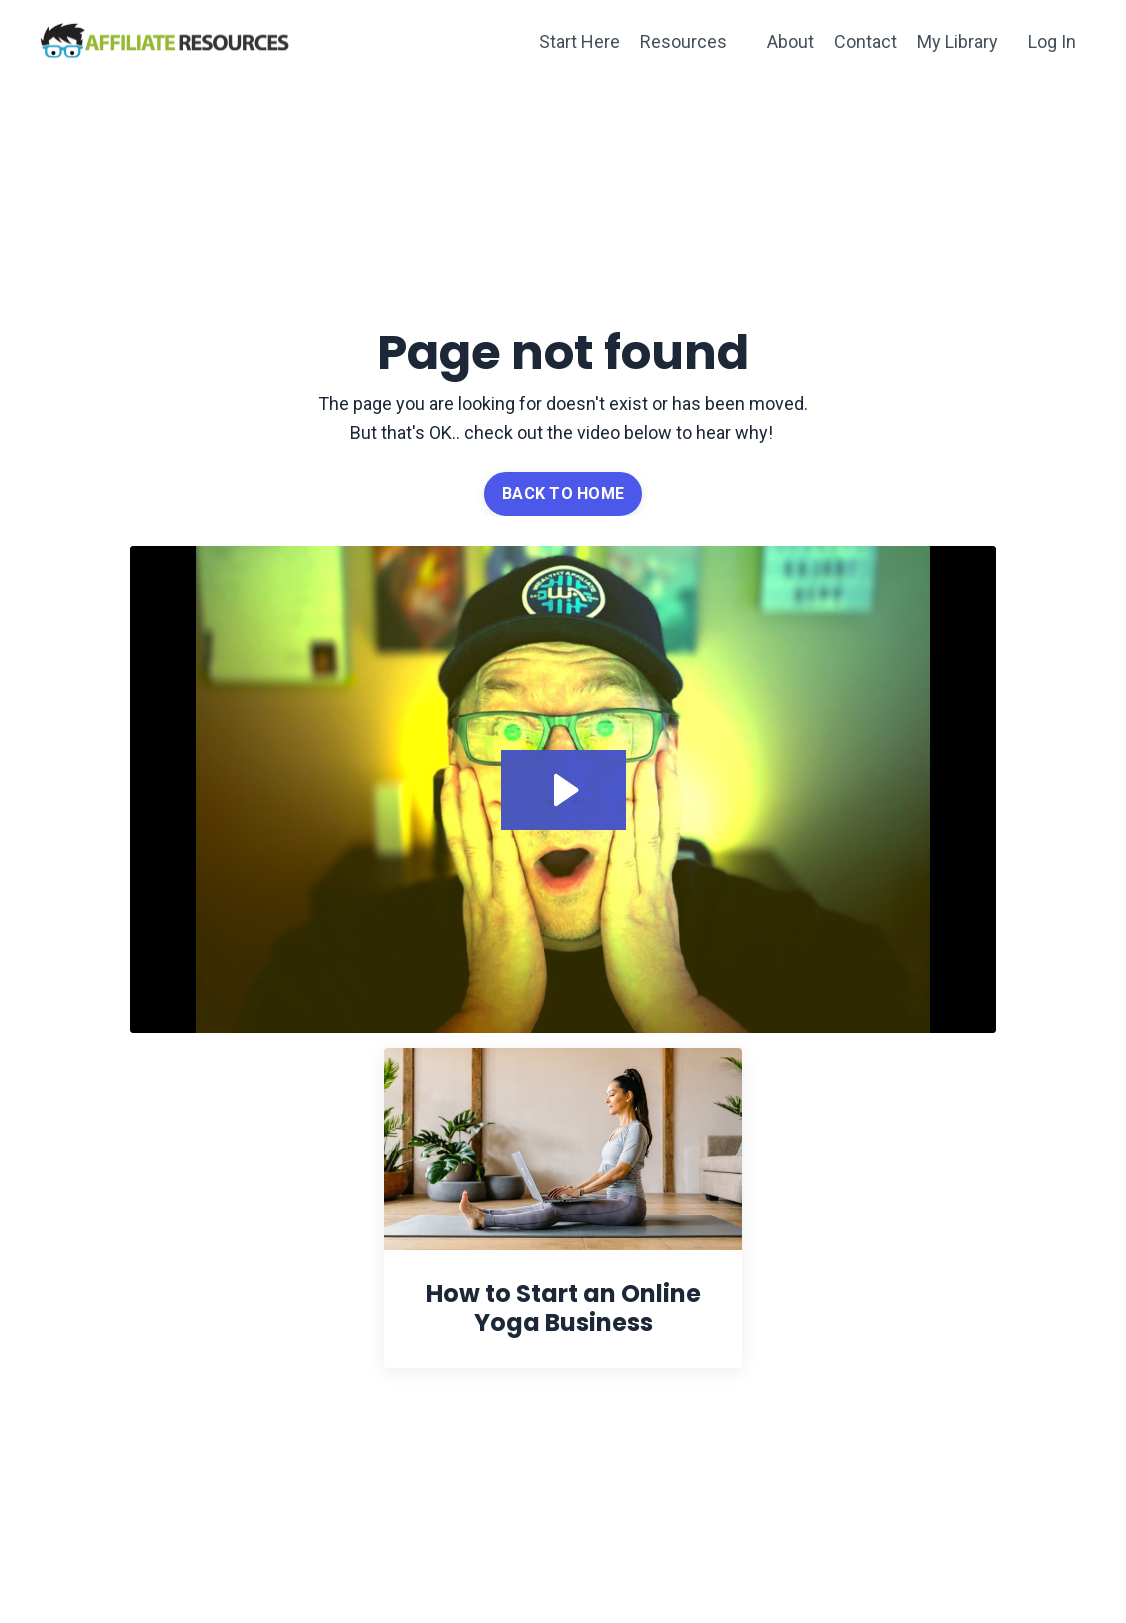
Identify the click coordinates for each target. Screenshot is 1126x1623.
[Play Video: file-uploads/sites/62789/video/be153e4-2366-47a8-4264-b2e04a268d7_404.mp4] (563, 790)
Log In (1052, 41)
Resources (683, 41)
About (790, 41)
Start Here (579, 41)
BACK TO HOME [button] (563, 493)
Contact (865, 41)
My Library (957, 41)
